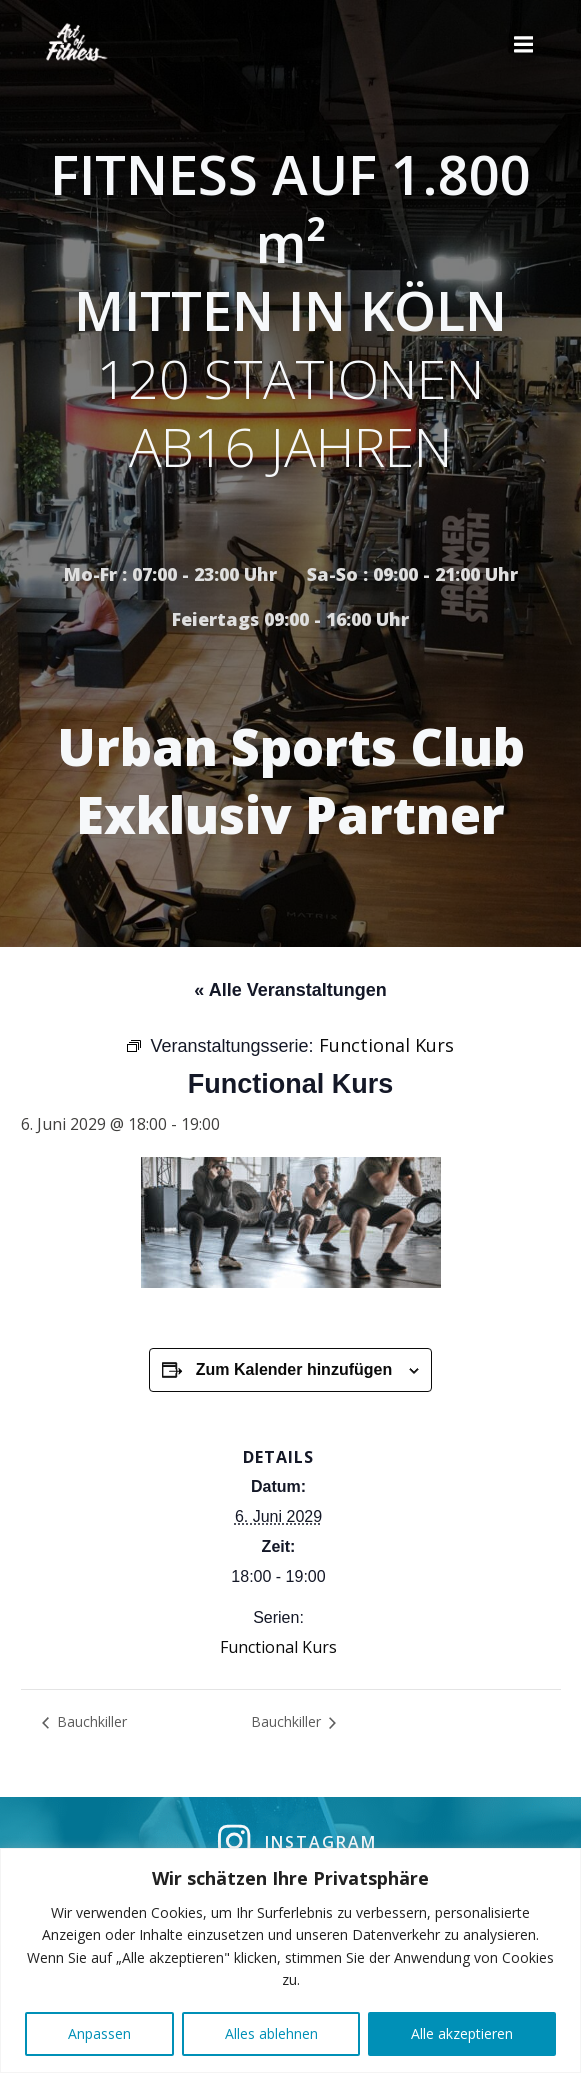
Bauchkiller (90, 1721)
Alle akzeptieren (462, 2033)
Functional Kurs (278, 1647)
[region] (290, 1960)
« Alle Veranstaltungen (290, 990)
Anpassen (99, 2033)
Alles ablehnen (271, 2033)
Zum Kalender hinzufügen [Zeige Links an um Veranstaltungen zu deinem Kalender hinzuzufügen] (294, 1369)
